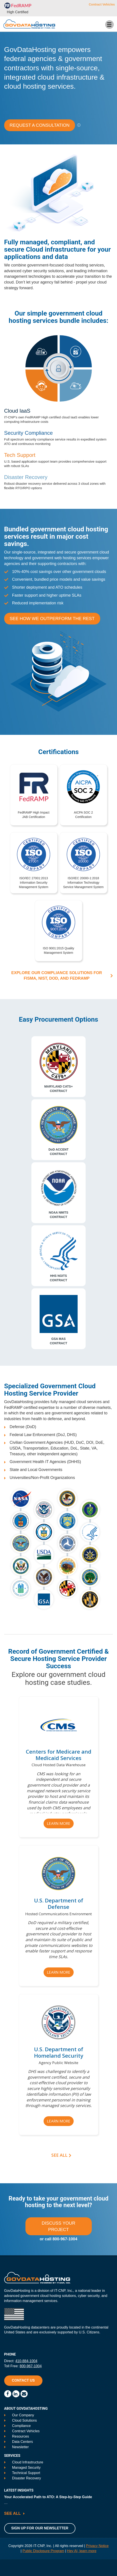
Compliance (21, 2426)
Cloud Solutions (24, 2420)
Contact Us (23, 2380)
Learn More (58, 1823)
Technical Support (26, 2473)
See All (59, 2155)
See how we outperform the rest (52, 618)
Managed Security (26, 2467)
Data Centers (22, 2442)
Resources (20, 2436)
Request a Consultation (40, 125)
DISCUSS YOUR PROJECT (58, 2226)
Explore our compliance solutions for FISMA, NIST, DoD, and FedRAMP (56, 976)
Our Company (23, 2415)
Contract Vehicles (102, 4)
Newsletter (20, 2447)
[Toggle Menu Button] (109, 24)
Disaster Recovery (26, 2478)
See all (12, 2513)
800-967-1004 (64, 2239)
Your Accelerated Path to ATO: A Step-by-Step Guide (48, 2497)
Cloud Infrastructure (27, 2462)
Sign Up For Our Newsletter (39, 2528)
